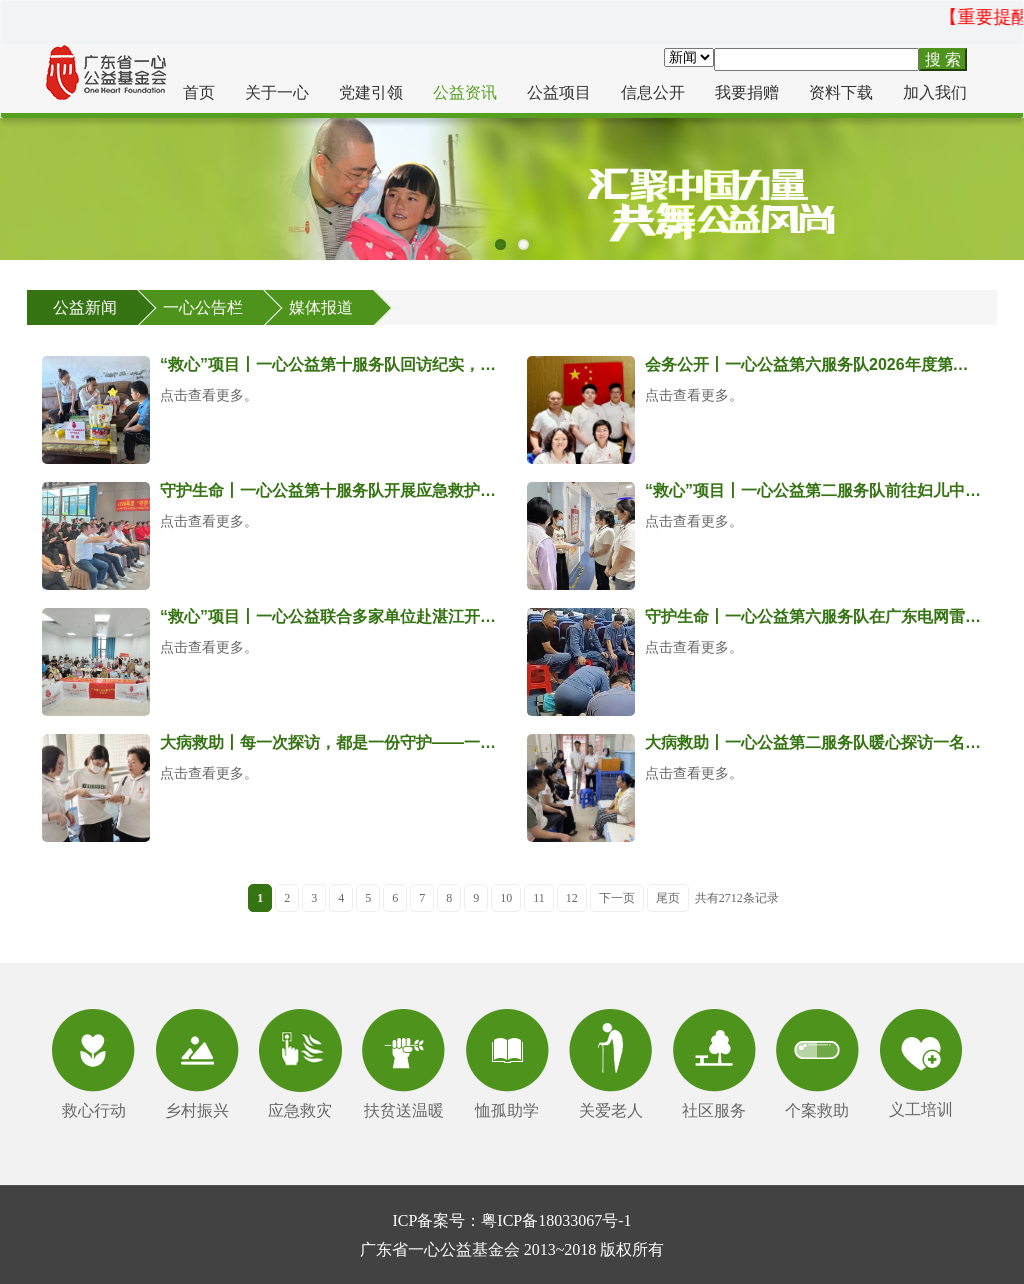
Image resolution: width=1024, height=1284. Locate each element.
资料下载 (841, 92)
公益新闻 (85, 307)
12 (572, 898)
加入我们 (935, 92)
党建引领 (371, 92)
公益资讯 (465, 92)
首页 (199, 92)
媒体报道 (321, 307)
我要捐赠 (747, 92)
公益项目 (559, 92)
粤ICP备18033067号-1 (556, 1220)
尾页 (668, 898)
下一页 (617, 898)
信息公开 (653, 92)
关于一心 (277, 92)
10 (506, 898)
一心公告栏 (203, 307)
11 (539, 898)
